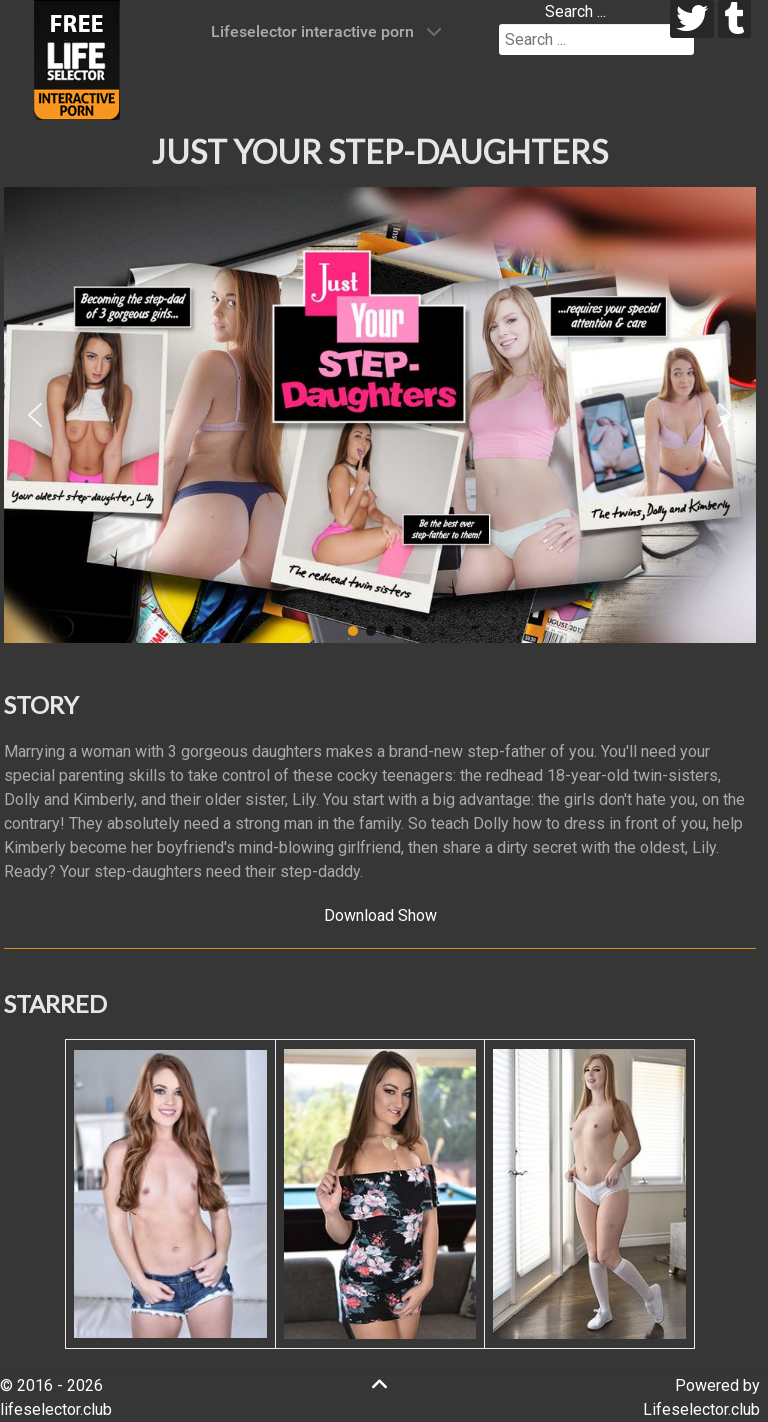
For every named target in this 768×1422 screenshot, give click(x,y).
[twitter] (692, 19)
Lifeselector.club (701, 1409)
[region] (380, 415)
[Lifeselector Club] (77, 58)
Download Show (380, 915)
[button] (35, 415)
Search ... (575, 11)
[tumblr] (734, 19)
